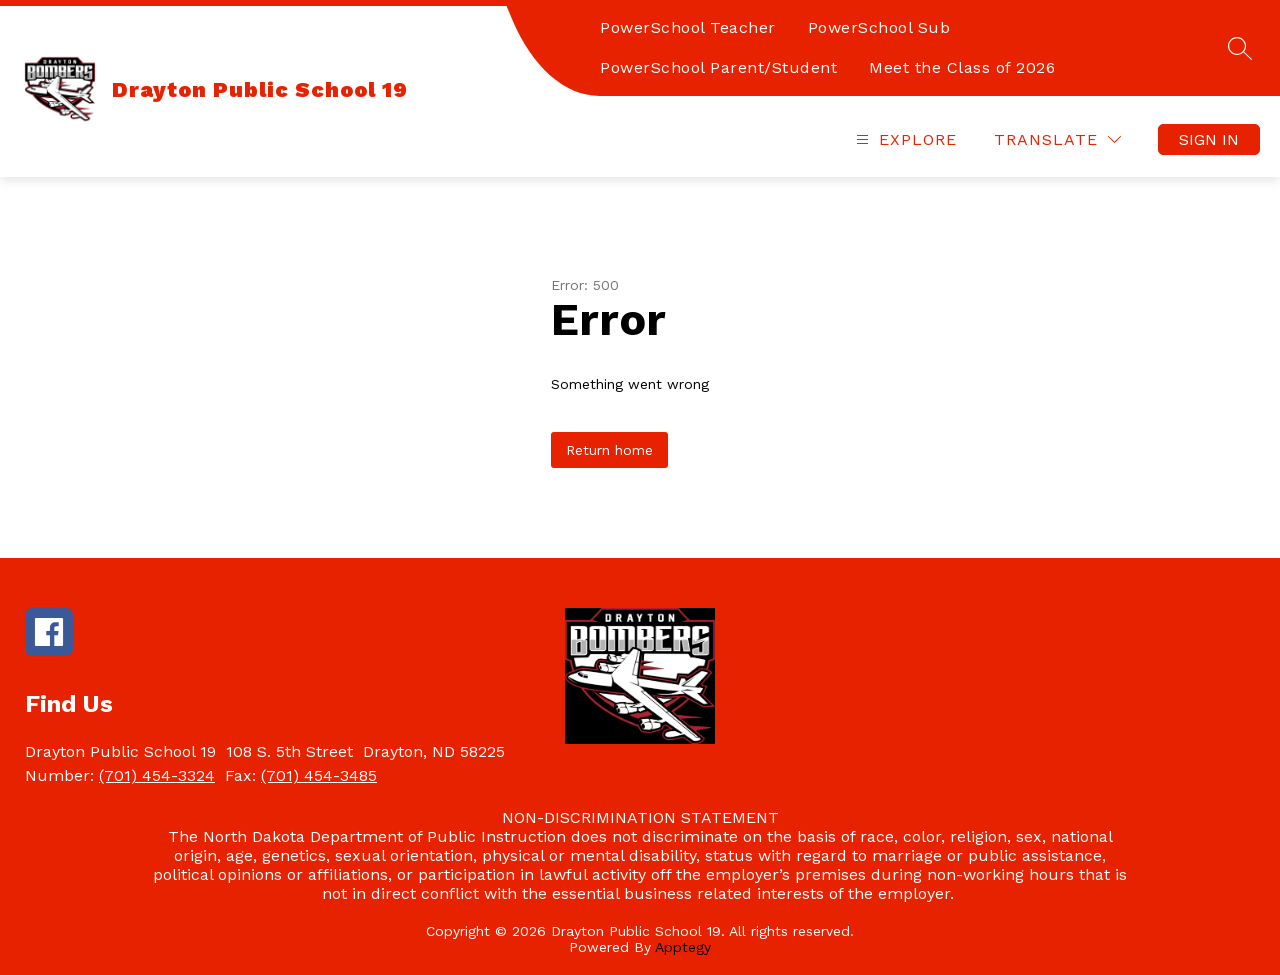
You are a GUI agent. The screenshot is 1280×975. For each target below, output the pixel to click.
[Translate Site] (1057, 139)
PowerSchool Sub (879, 27)
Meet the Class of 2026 (962, 67)
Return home (609, 450)
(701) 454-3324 (157, 775)
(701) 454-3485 (319, 775)
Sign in (1209, 139)
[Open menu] (904, 139)
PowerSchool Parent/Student (718, 67)
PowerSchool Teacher (688, 27)
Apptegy (683, 947)
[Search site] (1240, 48)
